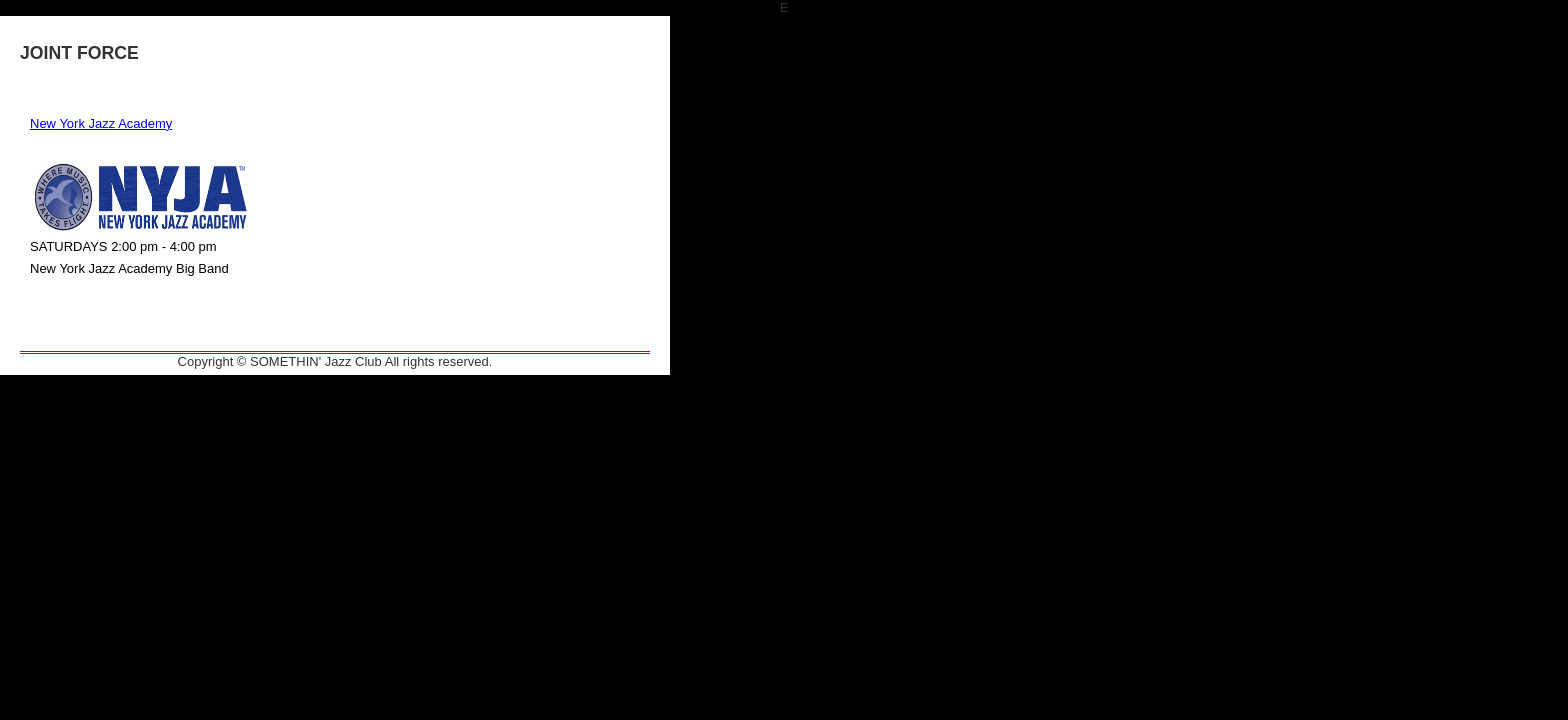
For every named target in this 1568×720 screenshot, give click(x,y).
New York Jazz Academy (101, 123)
